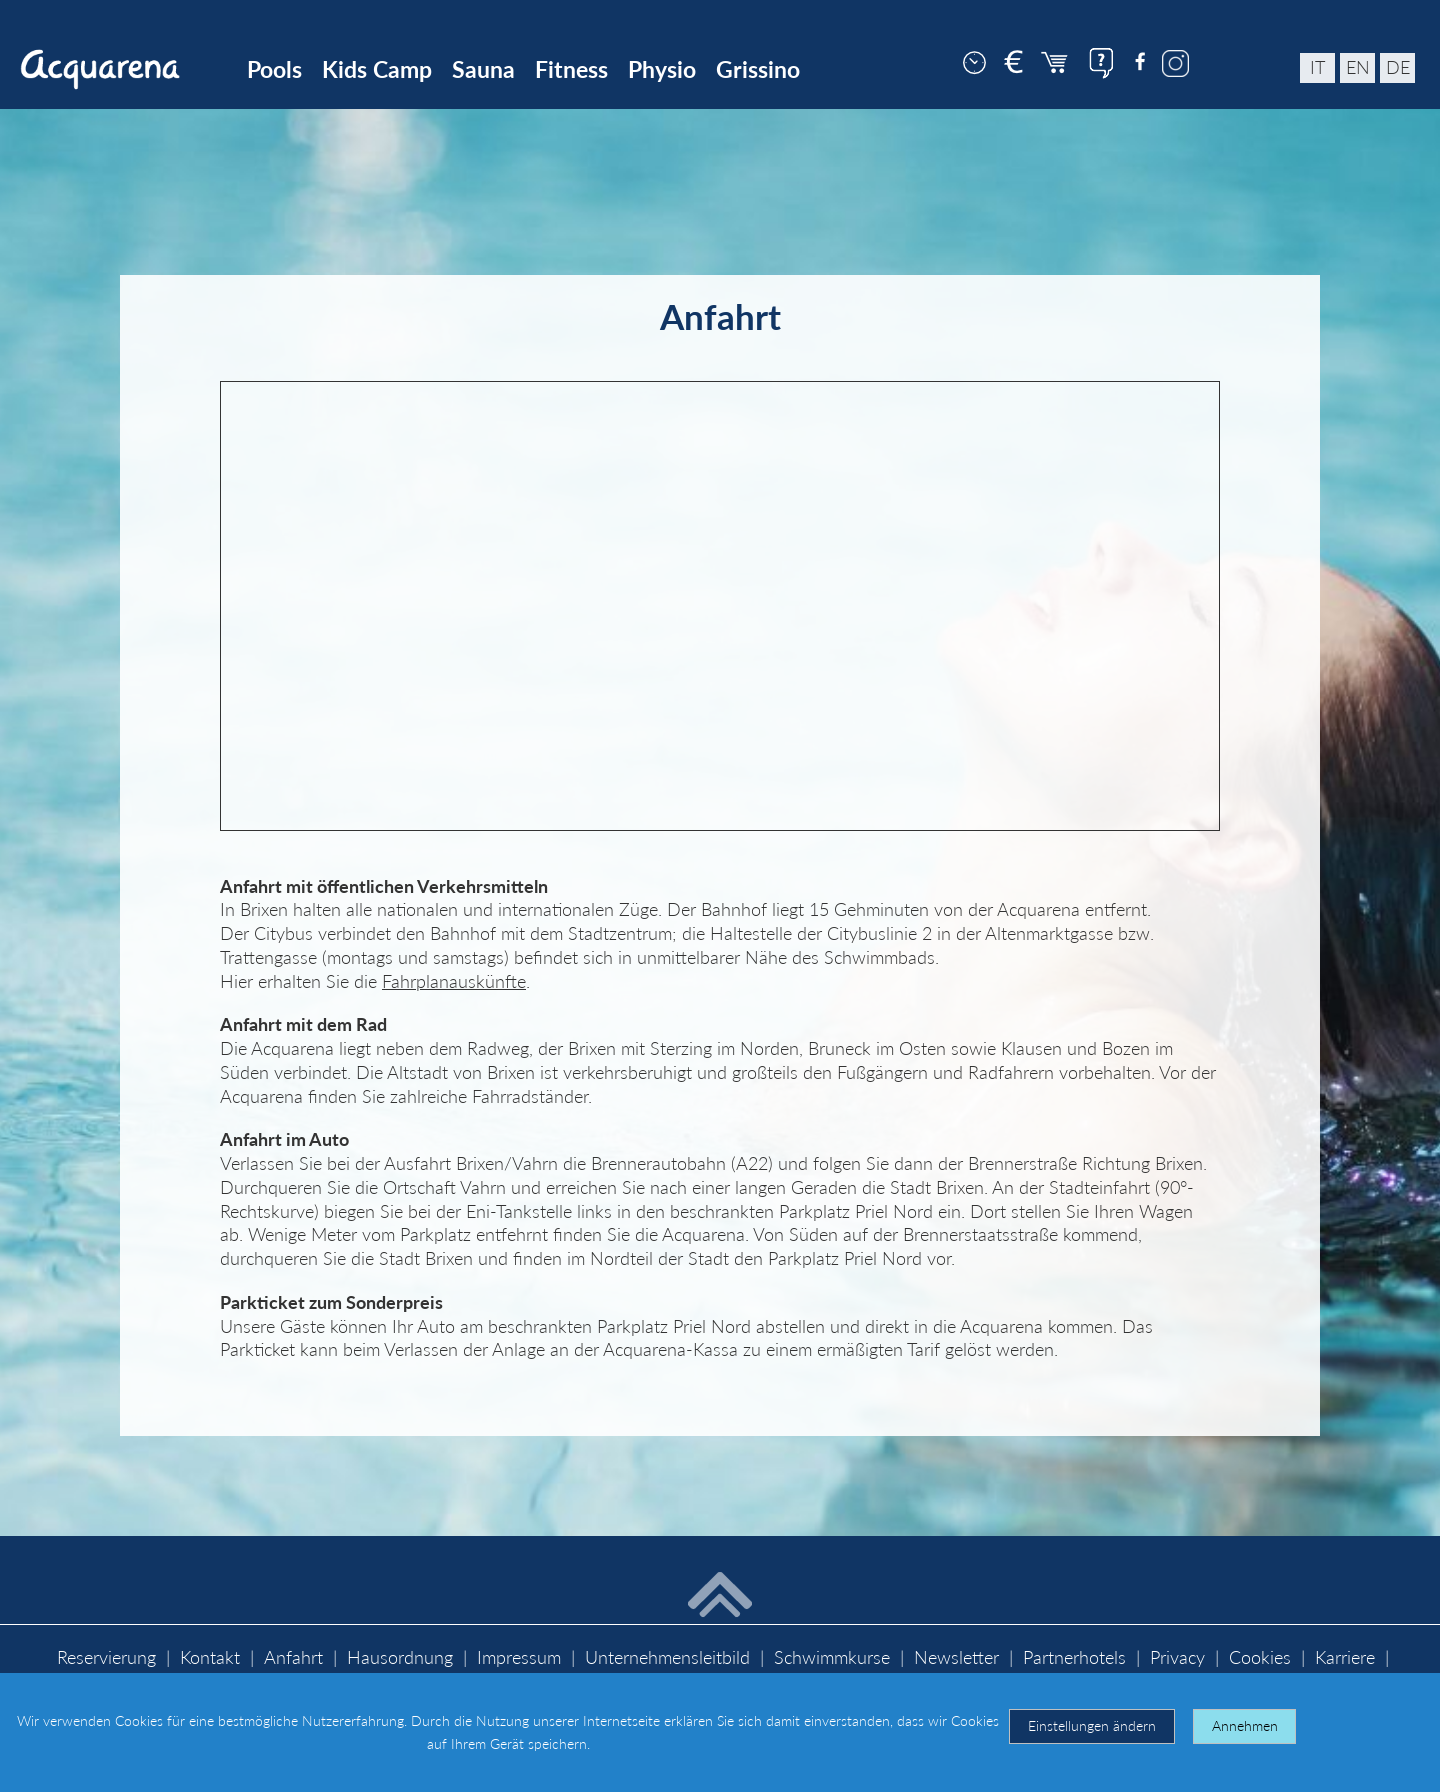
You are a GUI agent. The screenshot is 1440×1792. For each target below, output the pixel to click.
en (1358, 67)
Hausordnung (400, 1657)
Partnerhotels (1074, 1657)
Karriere (1345, 1657)
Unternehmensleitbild (667, 1657)
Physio (662, 69)
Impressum (519, 1657)
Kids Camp (377, 69)
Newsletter (956, 1657)
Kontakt (210, 1657)
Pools (274, 69)
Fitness (571, 69)
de (1398, 67)
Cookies (1260, 1657)
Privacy (1177, 1657)
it (1317, 67)
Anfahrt (293, 1657)
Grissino (758, 69)
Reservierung (106, 1657)
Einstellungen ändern (1092, 1725)
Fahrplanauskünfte (454, 981)
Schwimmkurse (832, 1657)
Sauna (483, 69)
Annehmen (1245, 1725)
